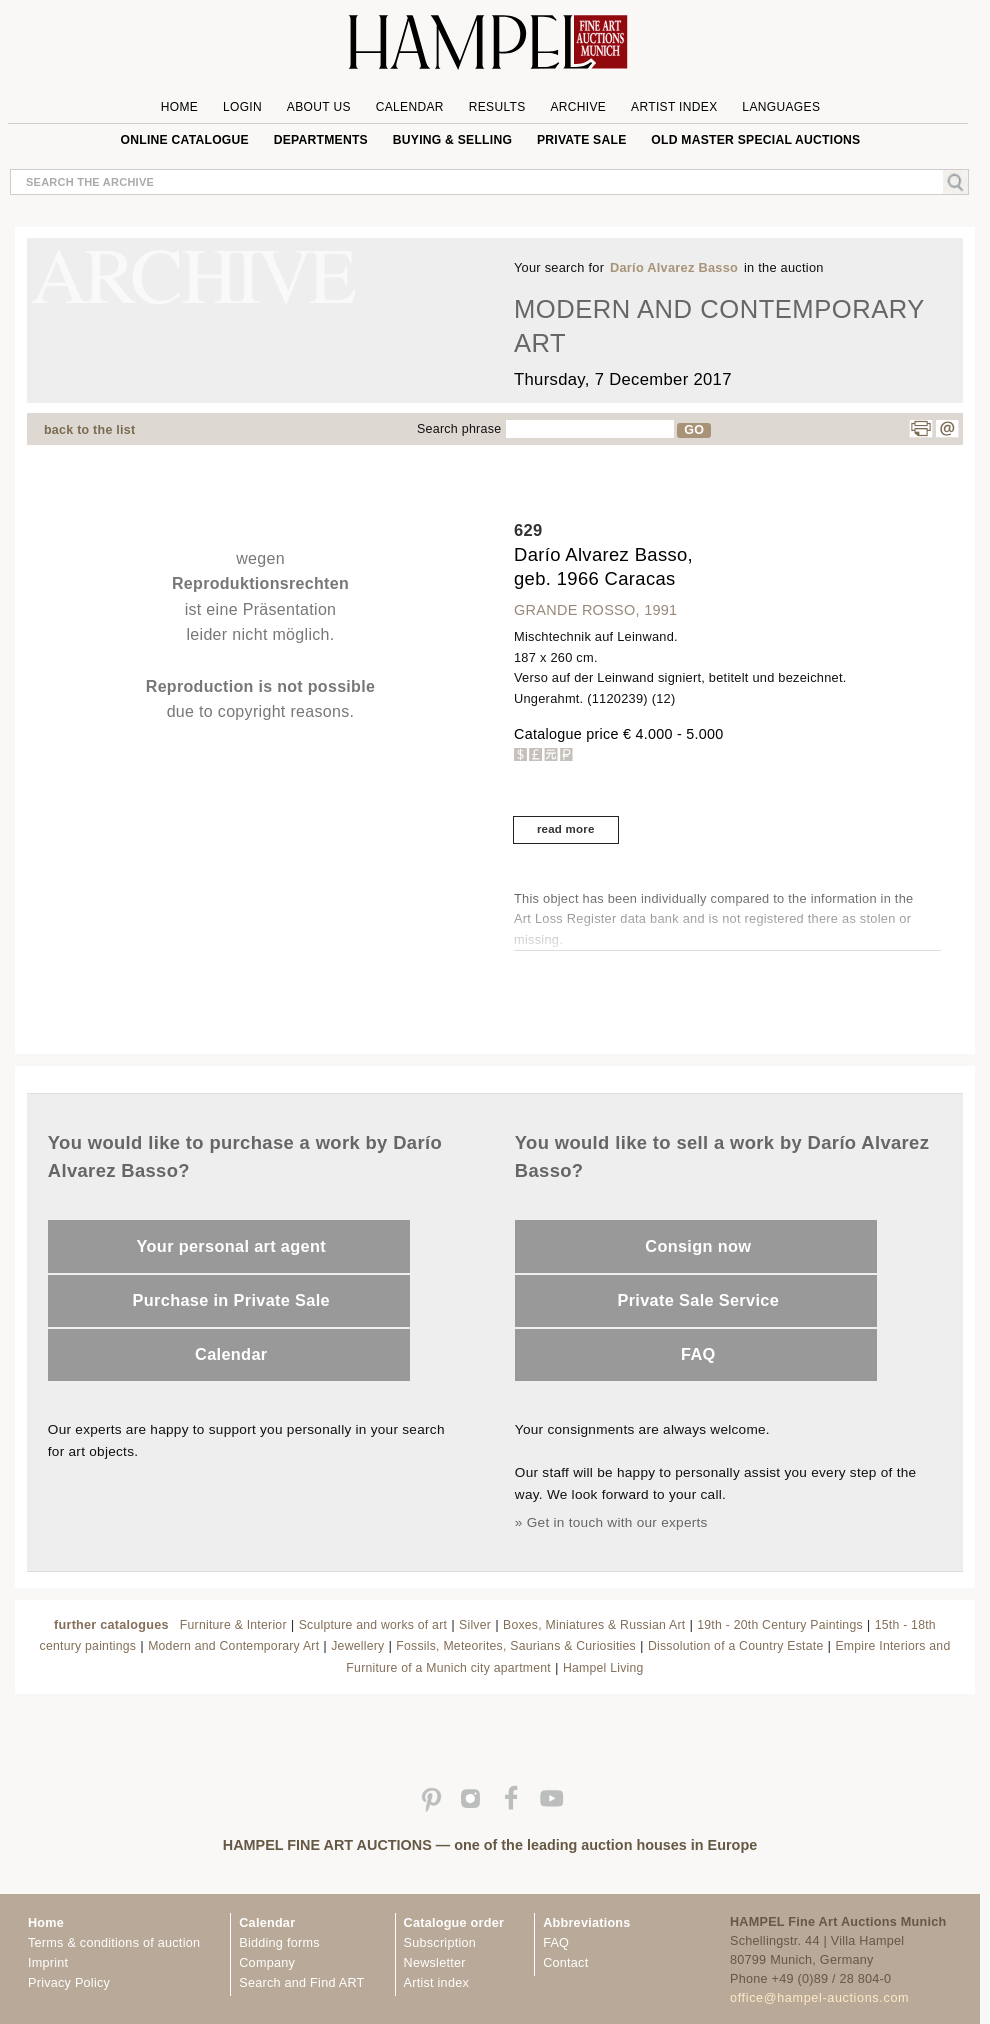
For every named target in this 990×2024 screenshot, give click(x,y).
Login (242, 107)
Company (267, 1963)
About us (319, 107)
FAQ (698, 1354)
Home (179, 107)
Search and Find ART (301, 1983)
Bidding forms (279, 1943)
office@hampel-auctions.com (819, 1998)
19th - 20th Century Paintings (780, 1625)
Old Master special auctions (755, 140)
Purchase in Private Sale (231, 1300)
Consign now (698, 1246)
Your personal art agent (231, 1246)
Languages (781, 107)
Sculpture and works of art (373, 1625)
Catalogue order (454, 1923)
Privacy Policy (69, 1983)
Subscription (440, 1943)
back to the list (89, 430)
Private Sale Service (698, 1300)
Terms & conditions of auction (114, 1943)
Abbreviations (586, 1923)
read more (566, 829)
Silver (475, 1625)
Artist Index (674, 107)
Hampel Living (603, 1668)
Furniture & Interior (233, 1625)
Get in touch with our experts (617, 1522)
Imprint (48, 1963)
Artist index (436, 1983)
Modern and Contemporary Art (233, 1646)
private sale (582, 140)
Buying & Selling (452, 140)
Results (497, 107)
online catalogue (185, 140)
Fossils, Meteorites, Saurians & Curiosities (516, 1646)
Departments (321, 140)
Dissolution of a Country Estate (736, 1646)
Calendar (410, 107)
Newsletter (435, 1963)
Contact (565, 1963)
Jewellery (357, 1646)
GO (694, 430)
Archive (578, 107)
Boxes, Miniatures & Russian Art (594, 1625)
